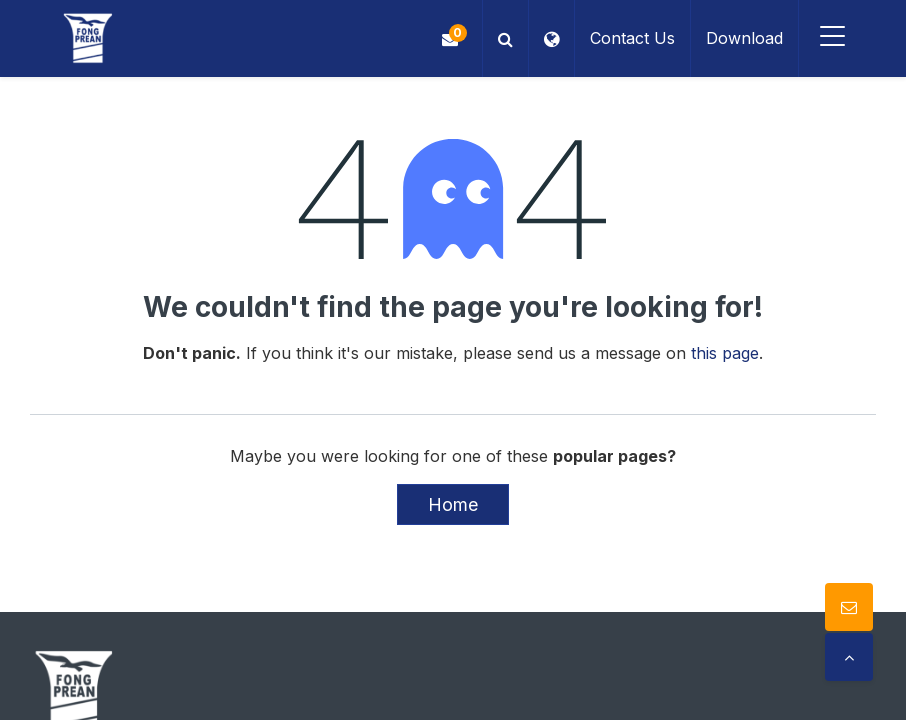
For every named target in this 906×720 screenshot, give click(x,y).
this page (725, 353)
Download (744, 38)
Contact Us (632, 38)
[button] (505, 38)
